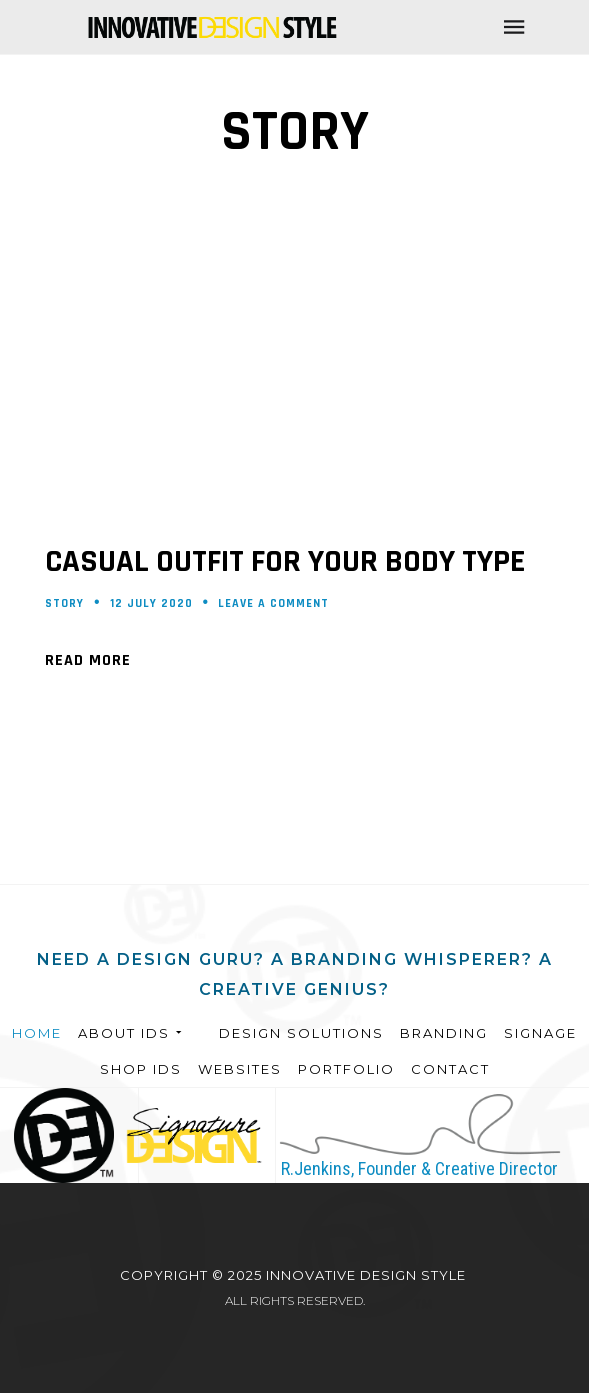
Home (37, 1033)
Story (64, 603)
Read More (88, 660)
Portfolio (346, 1069)
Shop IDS (141, 1069)
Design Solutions (301, 1033)
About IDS (131, 1033)
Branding (444, 1033)
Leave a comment (273, 603)
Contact (450, 1069)
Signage (540, 1033)
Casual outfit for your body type (285, 561)
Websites (240, 1069)
